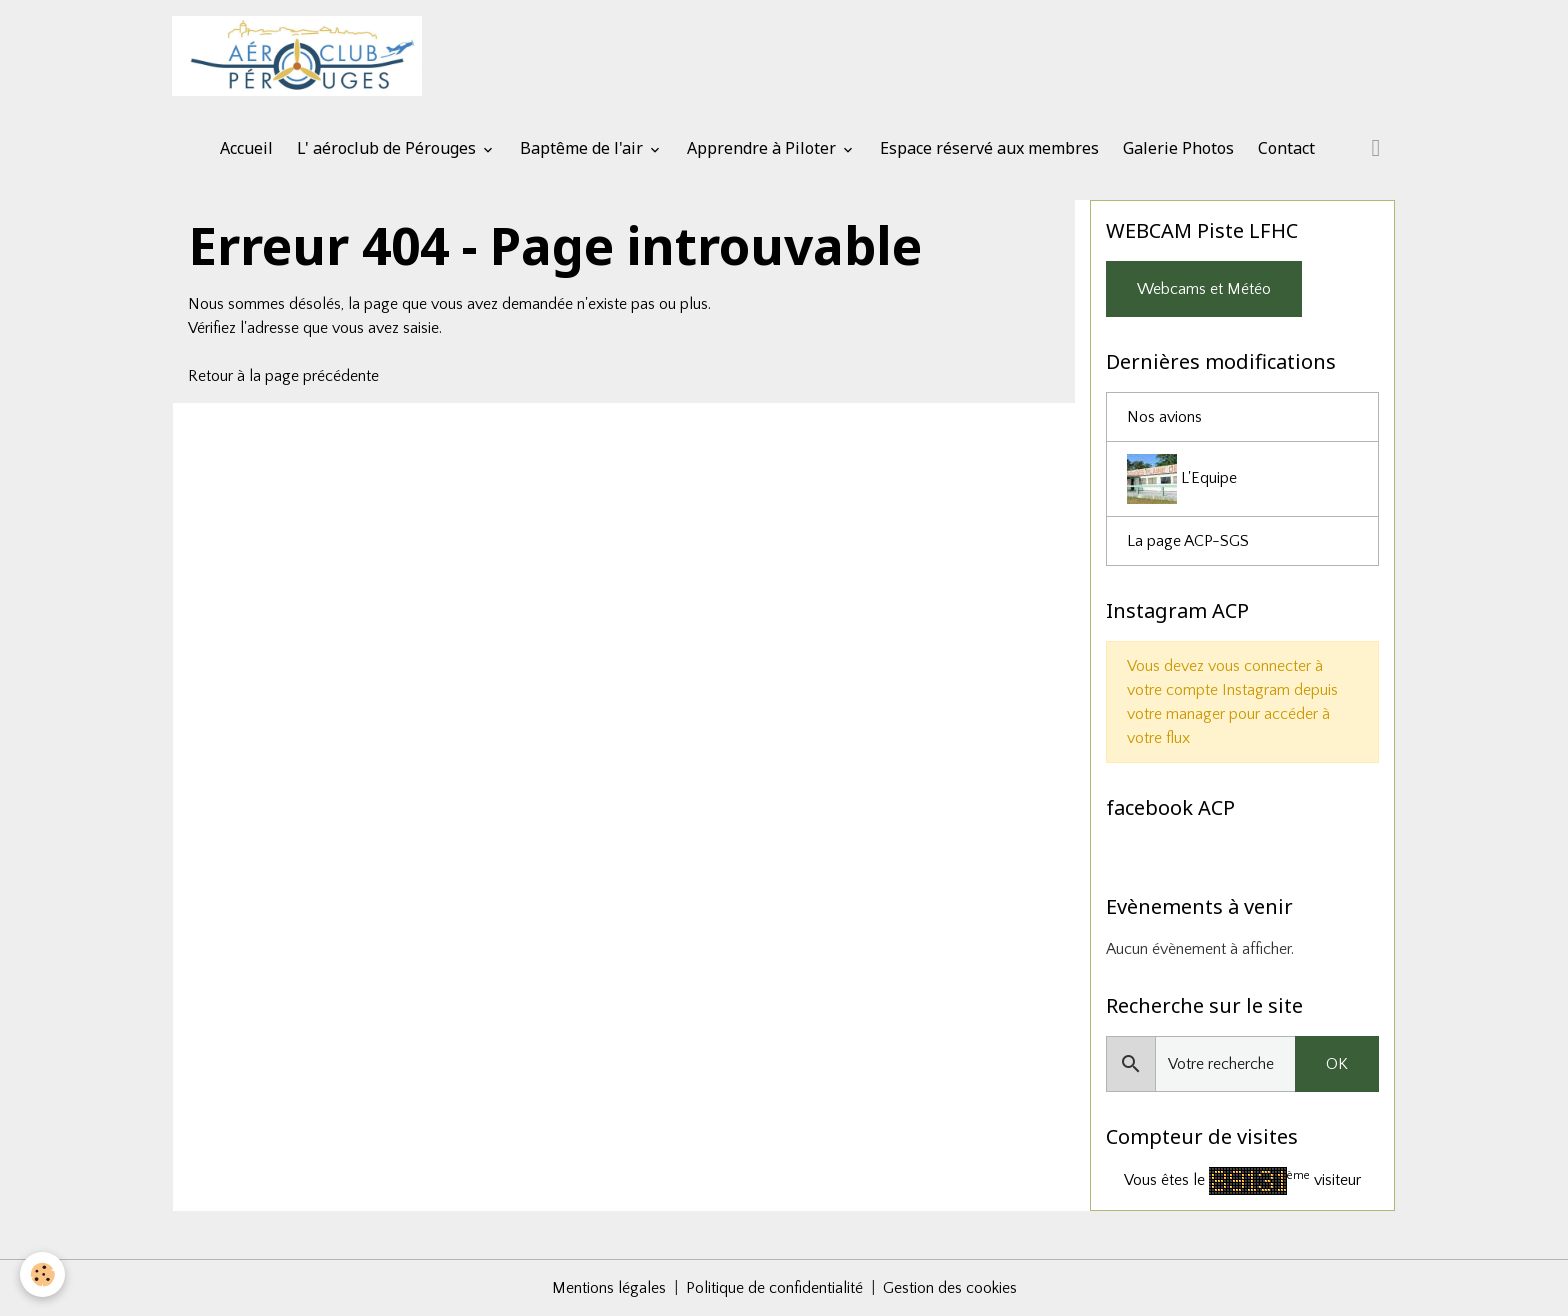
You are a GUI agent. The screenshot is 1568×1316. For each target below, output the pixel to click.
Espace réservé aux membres (989, 148)
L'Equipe (1182, 479)
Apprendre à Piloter (763, 148)
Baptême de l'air (583, 148)
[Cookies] (42, 1274)
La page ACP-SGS (1188, 541)
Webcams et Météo (1204, 289)
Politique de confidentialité (774, 1288)
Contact (1286, 148)
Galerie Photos (1178, 148)
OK (1337, 1064)
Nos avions (1164, 417)
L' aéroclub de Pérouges (388, 148)
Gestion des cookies (950, 1288)
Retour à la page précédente (283, 376)
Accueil (246, 148)
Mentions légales (609, 1288)
